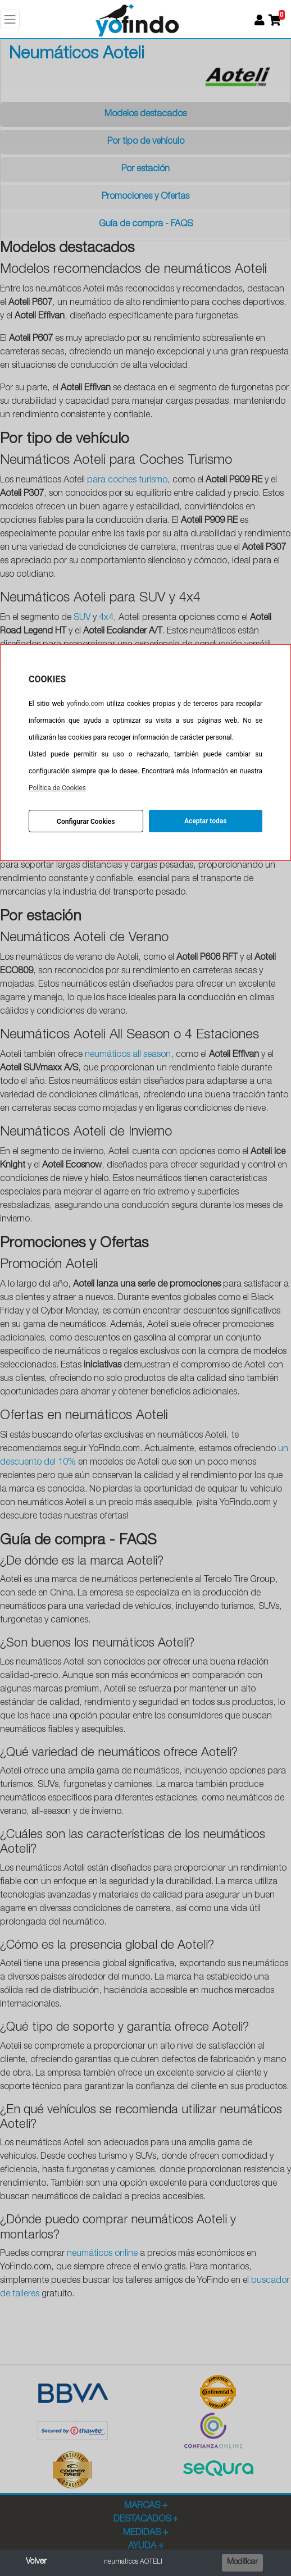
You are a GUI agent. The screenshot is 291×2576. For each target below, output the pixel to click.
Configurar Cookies (86, 822)
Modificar (242, 2562)
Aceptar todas (205, 821)
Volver (36, 2562)
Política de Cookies (57, 788)
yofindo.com (85, 704)
